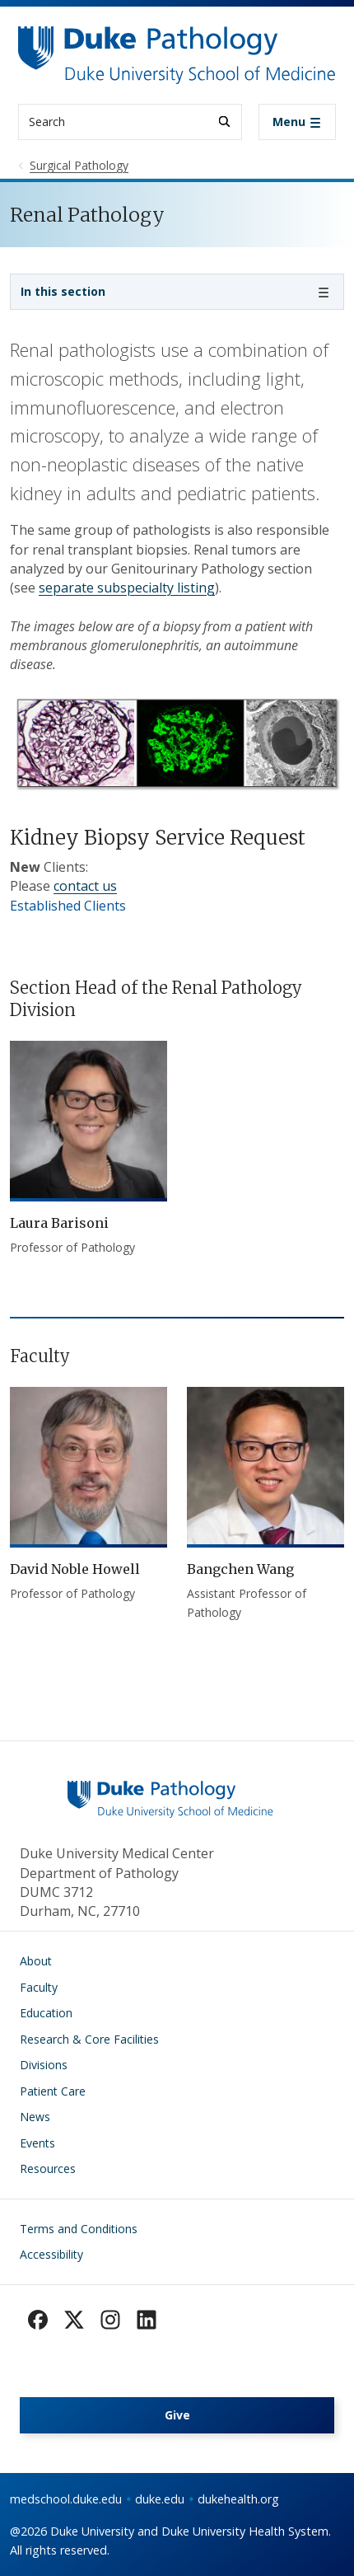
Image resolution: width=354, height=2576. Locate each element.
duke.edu (159, 2499)
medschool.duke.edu (66, 2499)
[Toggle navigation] (297, 122)
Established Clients (68, 906)
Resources (48, 2168)
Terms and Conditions (78, 2228)
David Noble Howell (75, 1569)
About (36, 1961)
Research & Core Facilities (89, 2039)
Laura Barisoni (59, 1223)
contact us (85, 886)
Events (37, 2143)
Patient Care (53, 2091)
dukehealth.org (238, 2499)
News (35, 2116)
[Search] (224, 121)
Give (177, 2415)
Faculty (39, 1987)
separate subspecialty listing (127, 587)
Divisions (44, 2065)
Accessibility (51, 2254)
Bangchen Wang (240, 1569)
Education (46, 2013)
